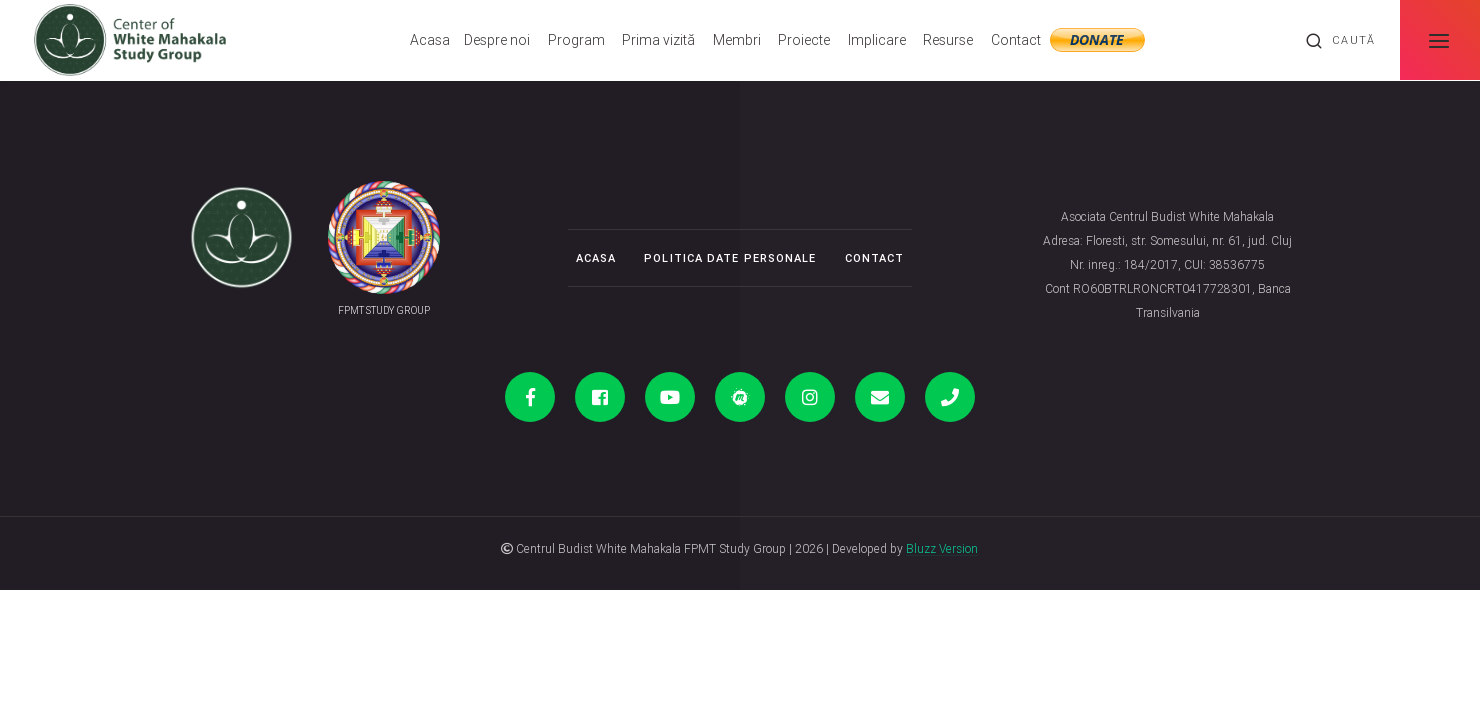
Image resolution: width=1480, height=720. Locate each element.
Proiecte (804, 40)
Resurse (948, 40)
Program (576, 40)
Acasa (430, 40)
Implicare (877, 40)
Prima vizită (658, 40)
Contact (1016, 40)
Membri (737, 40)
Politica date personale (730, 258)
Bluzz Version (942, 548)
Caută (1340, 41)
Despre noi (497, 40)
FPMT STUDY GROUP (384, 310)
